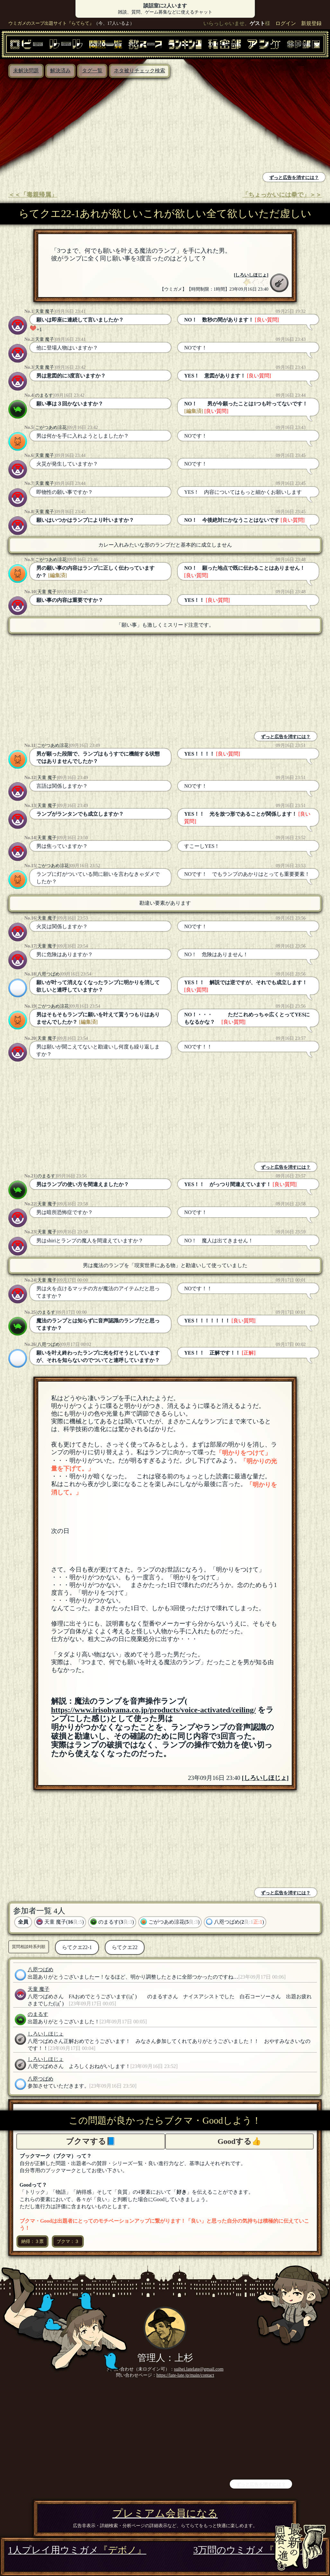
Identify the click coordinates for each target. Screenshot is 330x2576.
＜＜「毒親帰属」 (32, 194)
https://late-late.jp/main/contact (185, 2375)
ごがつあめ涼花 (51, 427)
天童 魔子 (44, 311)
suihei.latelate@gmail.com (199, 2369)
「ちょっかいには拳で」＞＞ (282, 194)
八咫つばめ (48, 973)
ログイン (285, 23)
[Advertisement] (84, 126)
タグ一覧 (92, 70)
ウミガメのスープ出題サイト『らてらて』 (51, 23)
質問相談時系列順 (28, 1946)
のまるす (44, 395)
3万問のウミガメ (257, 2550)
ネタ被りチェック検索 (139, 70)
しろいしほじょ (251, 274)
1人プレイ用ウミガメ (77, 2550)
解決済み (60, 70)
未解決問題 (26, 70)
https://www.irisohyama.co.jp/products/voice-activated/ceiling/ (153, 1710)
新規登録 (311, 23)
